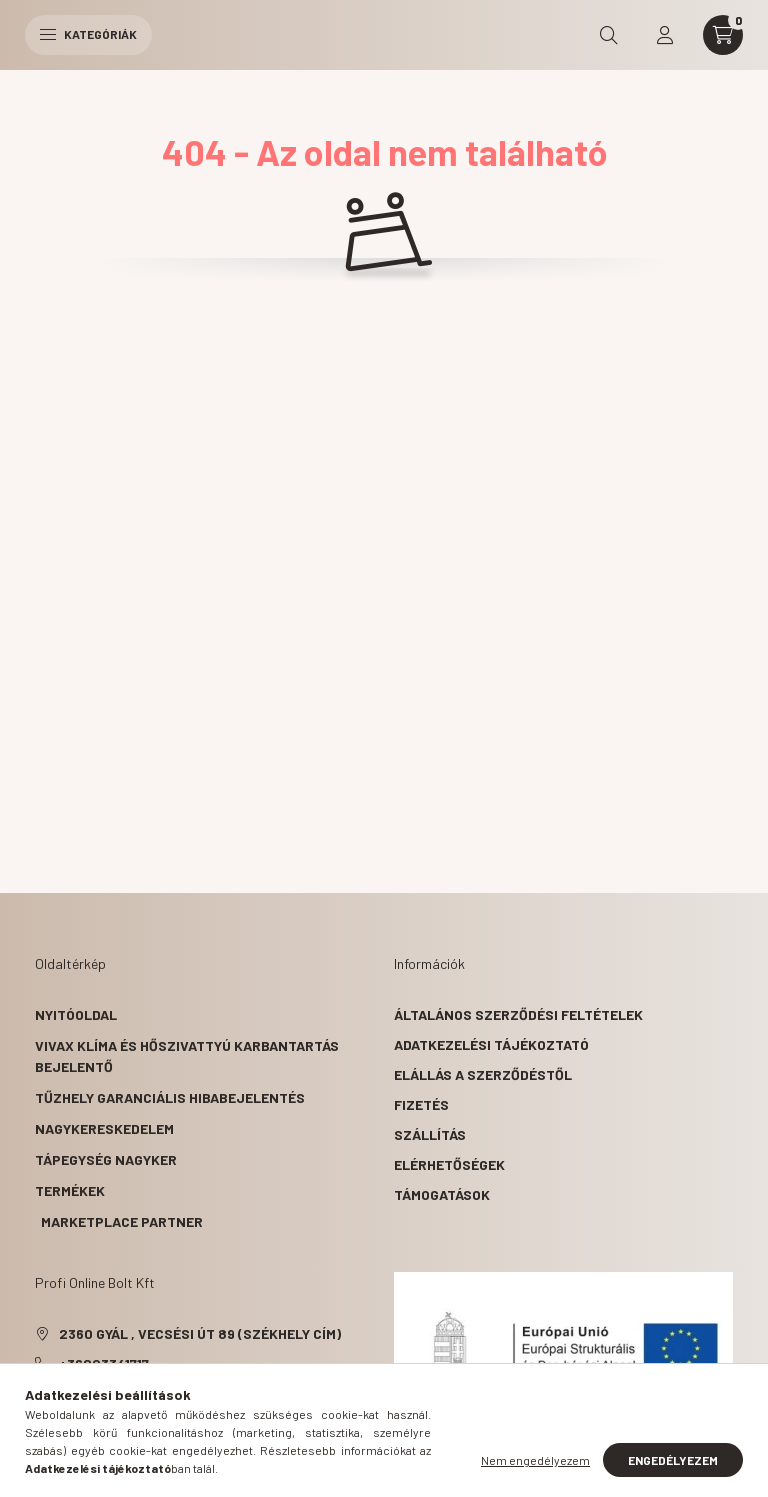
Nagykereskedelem (104, 1128)
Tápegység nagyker (106, 1159)
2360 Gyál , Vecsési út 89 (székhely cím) (200, 1333)
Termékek (70, 1190)
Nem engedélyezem (535, 1460)
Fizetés (421, 1104)
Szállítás (430, 1134)
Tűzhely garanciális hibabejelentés (170, 1097)
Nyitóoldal (76, 1014)
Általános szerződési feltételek (518, 1014)
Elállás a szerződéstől (483, 1074)
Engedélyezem (673, 1460)
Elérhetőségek (449, 1164)
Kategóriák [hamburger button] (88, 34)
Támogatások (442, 1194)
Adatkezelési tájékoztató (491, 1044)
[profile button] (665, 35)
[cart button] (723, 35)
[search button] (609, 35)
